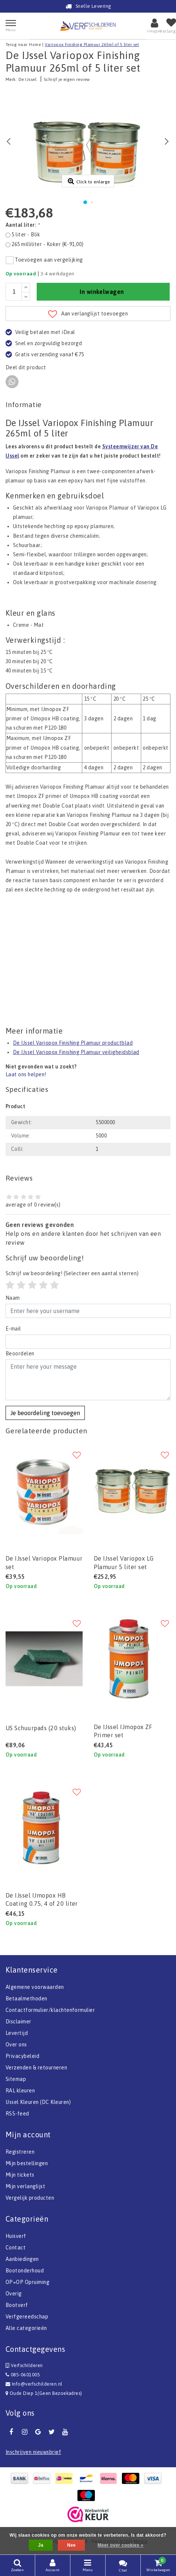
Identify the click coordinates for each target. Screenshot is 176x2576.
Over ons (16, 2045)
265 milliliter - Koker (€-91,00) (47, 244)
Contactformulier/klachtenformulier (50, 2010)
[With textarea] (88, 1379)
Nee (71, 2545)
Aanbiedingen (22, 2259)
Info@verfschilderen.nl (34, 2384)
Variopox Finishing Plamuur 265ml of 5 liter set (92, 44)
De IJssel (27, 79)
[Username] (88, 1311)
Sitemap (16, 2079)
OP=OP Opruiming (27, 2282)
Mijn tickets (20, 2175)
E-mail (13, 1329)
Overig (14, 2294)
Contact (16, 2248)
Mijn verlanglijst (25, 2186)
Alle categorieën (26, 2328)
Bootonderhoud (25, 2271)
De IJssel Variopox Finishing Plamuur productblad (73, 1043)
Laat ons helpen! (26, 1074)
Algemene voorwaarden (35, 1987)
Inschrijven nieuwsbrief (33, 2452)
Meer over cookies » (120, 2545)
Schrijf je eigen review (67, 79)
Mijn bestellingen (27, 2163)
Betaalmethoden (26, 1998)
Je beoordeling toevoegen (45, 1413)
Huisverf (16, 2236)
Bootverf (17, 2305)
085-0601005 (23, 2374)
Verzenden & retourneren (36, 2068)
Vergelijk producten (30, 2198)
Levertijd (17, 2033)
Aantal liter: (22, 225)
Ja (40, 2545)
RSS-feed (17, 2114)
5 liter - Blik (25, 235)
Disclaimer (18, 2022)
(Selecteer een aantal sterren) (72, 1273)
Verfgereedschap (27, 2317)
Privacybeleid (22, 2056)
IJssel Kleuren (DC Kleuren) (38, 2102)
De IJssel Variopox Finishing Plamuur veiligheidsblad (76, 1052)
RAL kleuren (20, 2091)
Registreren (20, 2152)
